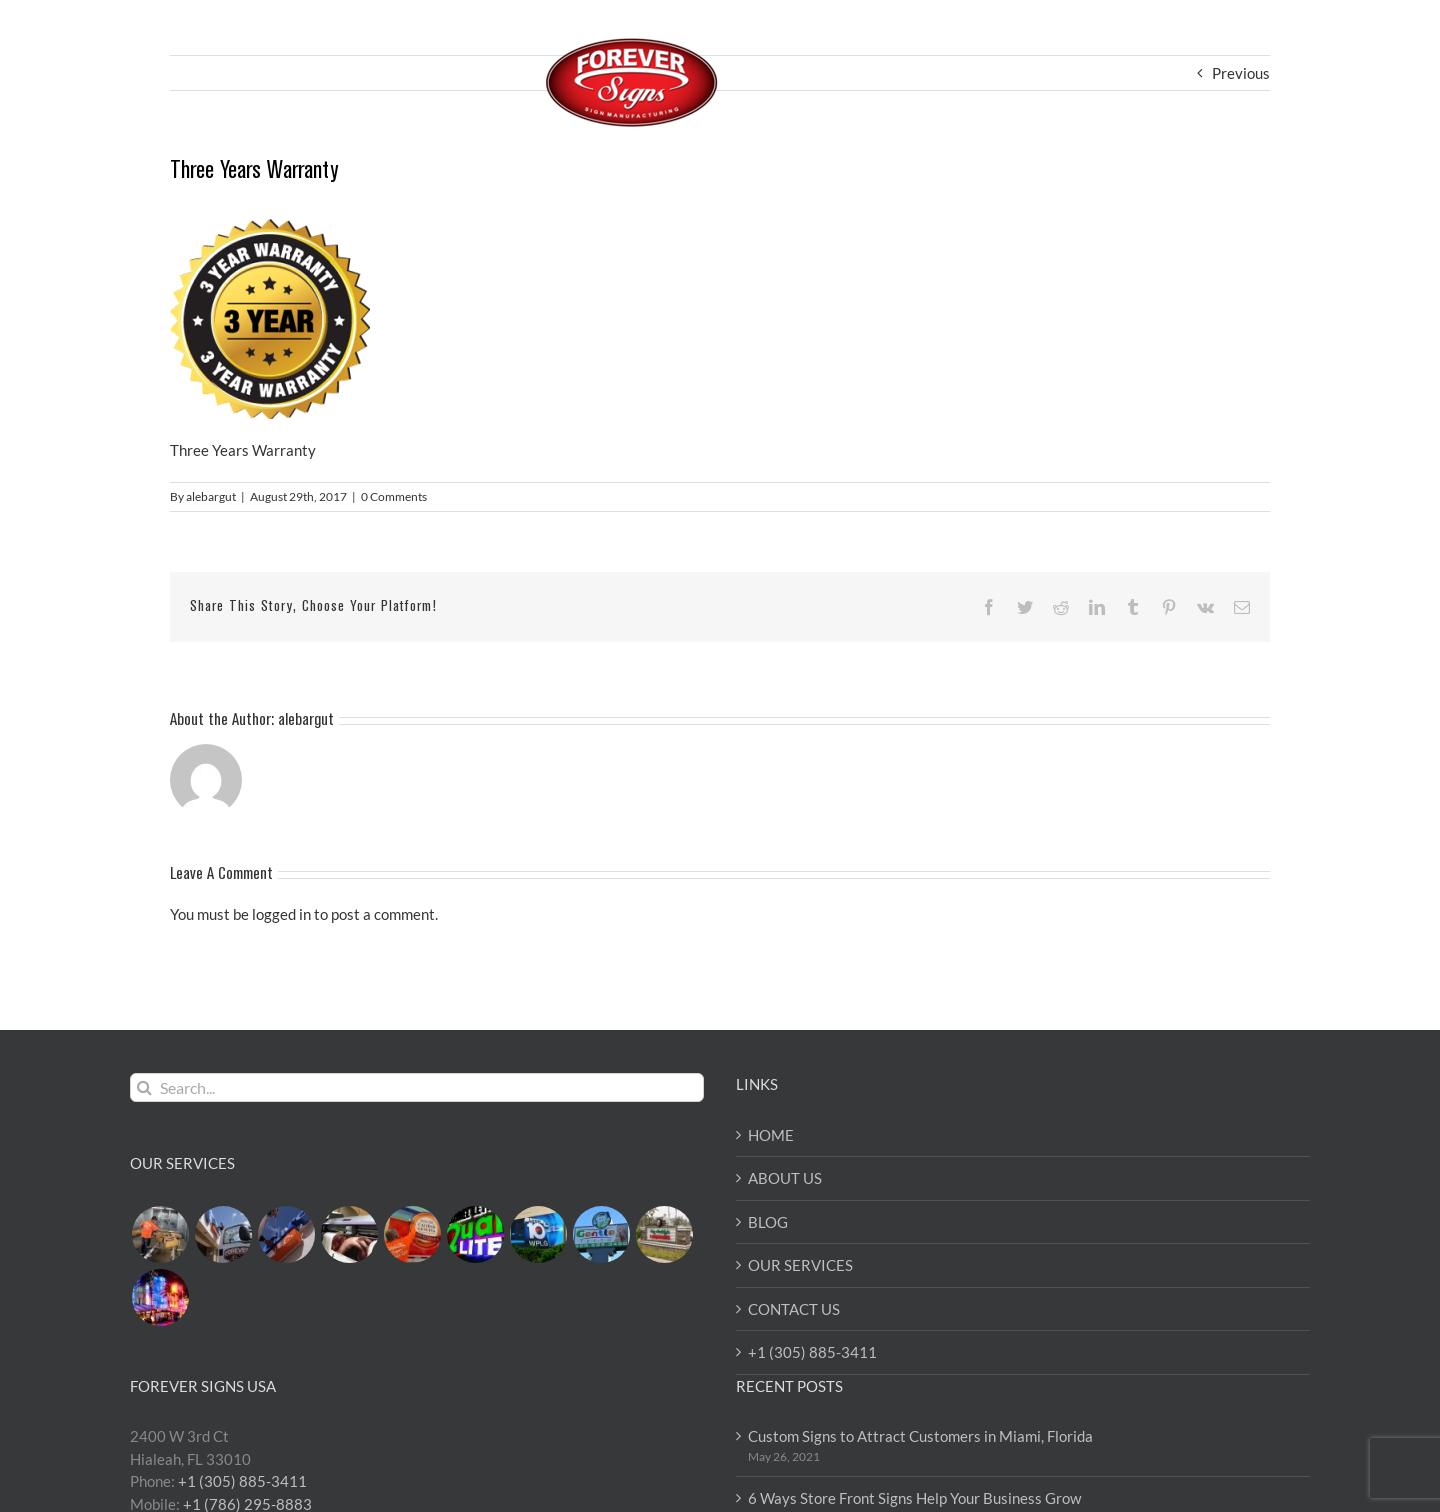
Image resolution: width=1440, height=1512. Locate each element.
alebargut (211, 496)
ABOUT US (785, 1178)
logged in (281, 914)
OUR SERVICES (800, 1265)
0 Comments (394, 496)
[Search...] (417, 1087)
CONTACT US (794, 1309)
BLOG (768, 1222)
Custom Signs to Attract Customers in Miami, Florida (920, 1436)
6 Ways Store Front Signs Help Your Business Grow (914, 1498)
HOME (771, 1135)
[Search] (144, 1087)
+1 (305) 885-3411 (812, 1352)
